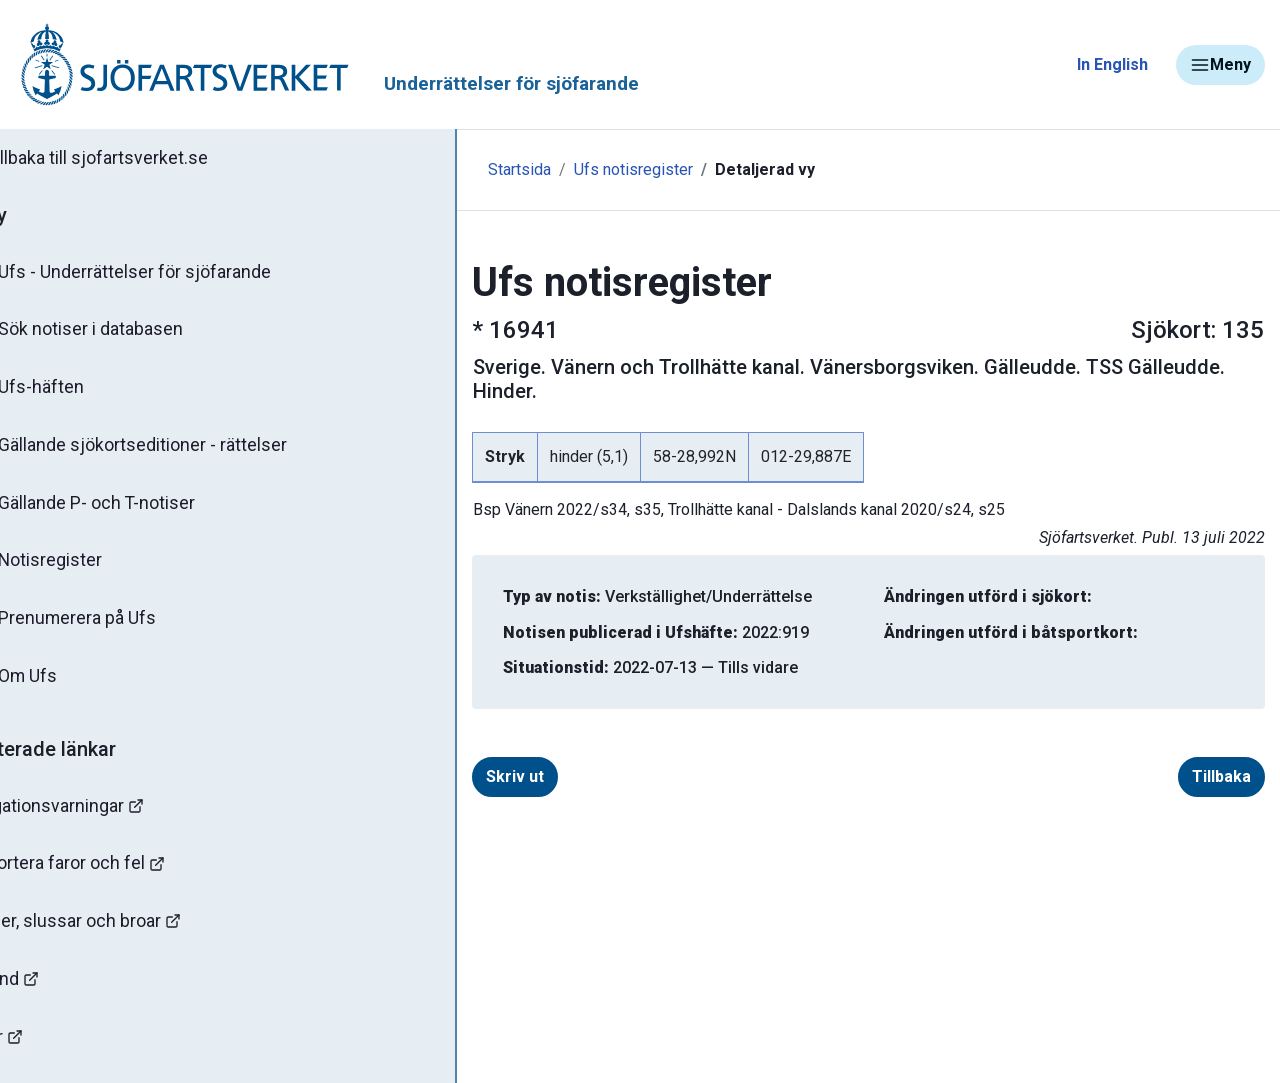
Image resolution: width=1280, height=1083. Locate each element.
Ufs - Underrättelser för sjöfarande (172, 274)
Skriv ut (433, 752)
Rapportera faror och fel (120, 876)
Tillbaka (1221, 752)
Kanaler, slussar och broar (127, 935)
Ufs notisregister (551, 169)
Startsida (437, 169)
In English (1112, 64)
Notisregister (88, 569)
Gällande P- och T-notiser (135, 510)
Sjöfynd (57, 994)
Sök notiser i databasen (128, 333)
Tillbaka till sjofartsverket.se (141, 159)
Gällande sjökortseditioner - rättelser (180, 451)
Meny (1220, 65)
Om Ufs (66, 687)
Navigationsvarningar (109, 817)
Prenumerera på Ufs (115, 628)
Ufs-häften (79, 392)
